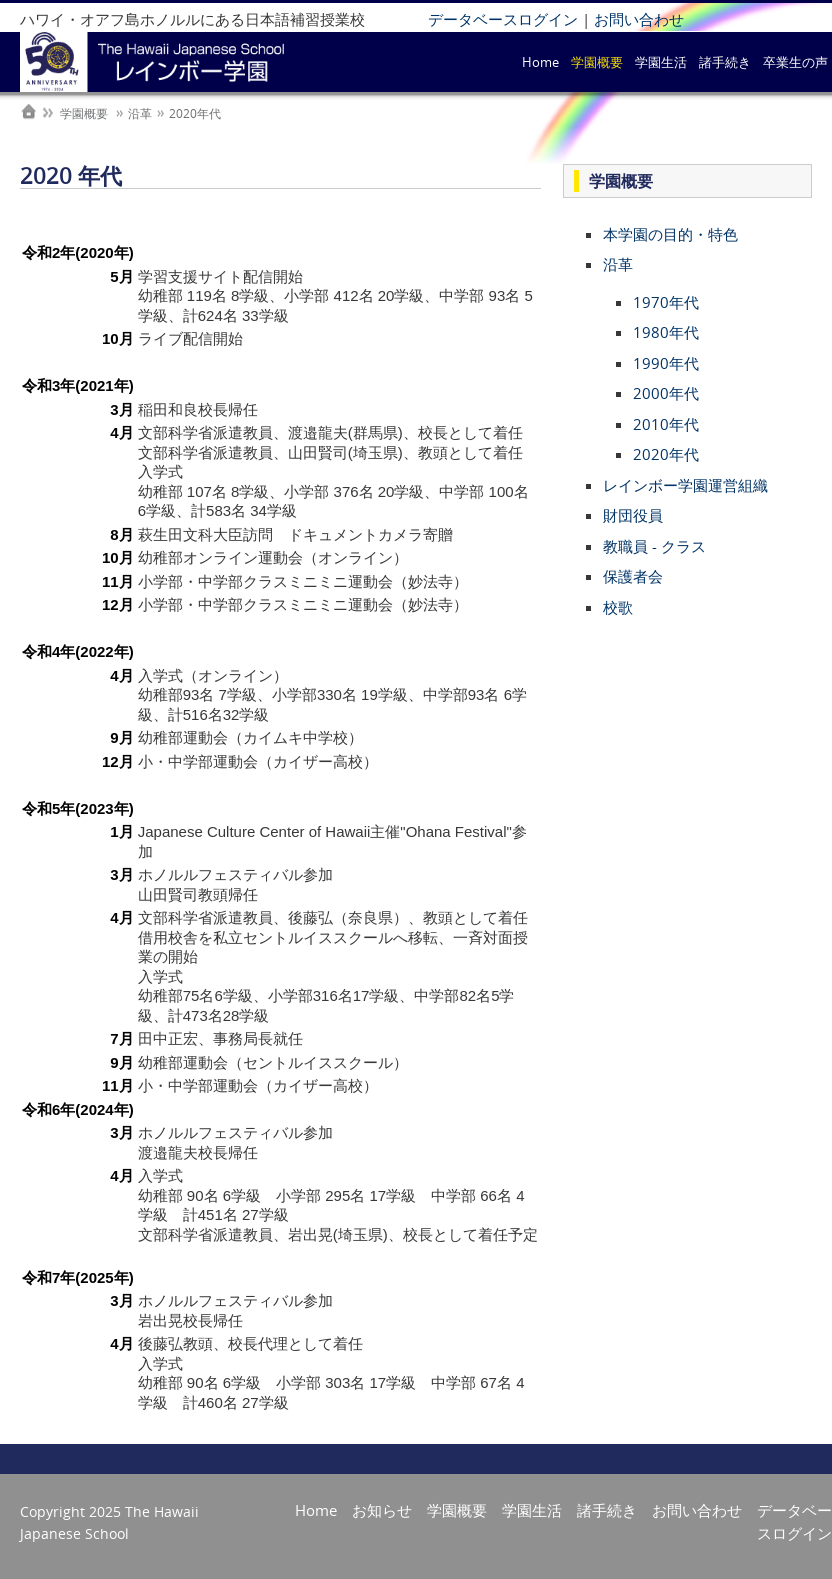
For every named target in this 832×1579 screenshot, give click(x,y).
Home (540, 62)
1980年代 (666, 332)
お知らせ (382, 1510)
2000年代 (666, 393)
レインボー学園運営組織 (685, 485)
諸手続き (725, 62)
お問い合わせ (639, 19)
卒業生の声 (795, 62)
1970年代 (666, 302)
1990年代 (666, 363)
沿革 (618, 264)
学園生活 (661, 62)
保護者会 (633, 576)
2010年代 (666, 424)
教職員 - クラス (654, 546)
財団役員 (633, 515)
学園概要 (597, 62)
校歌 (618, 607)
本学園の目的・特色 (670, 234)
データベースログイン (503, 19)
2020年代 (666, 454)
